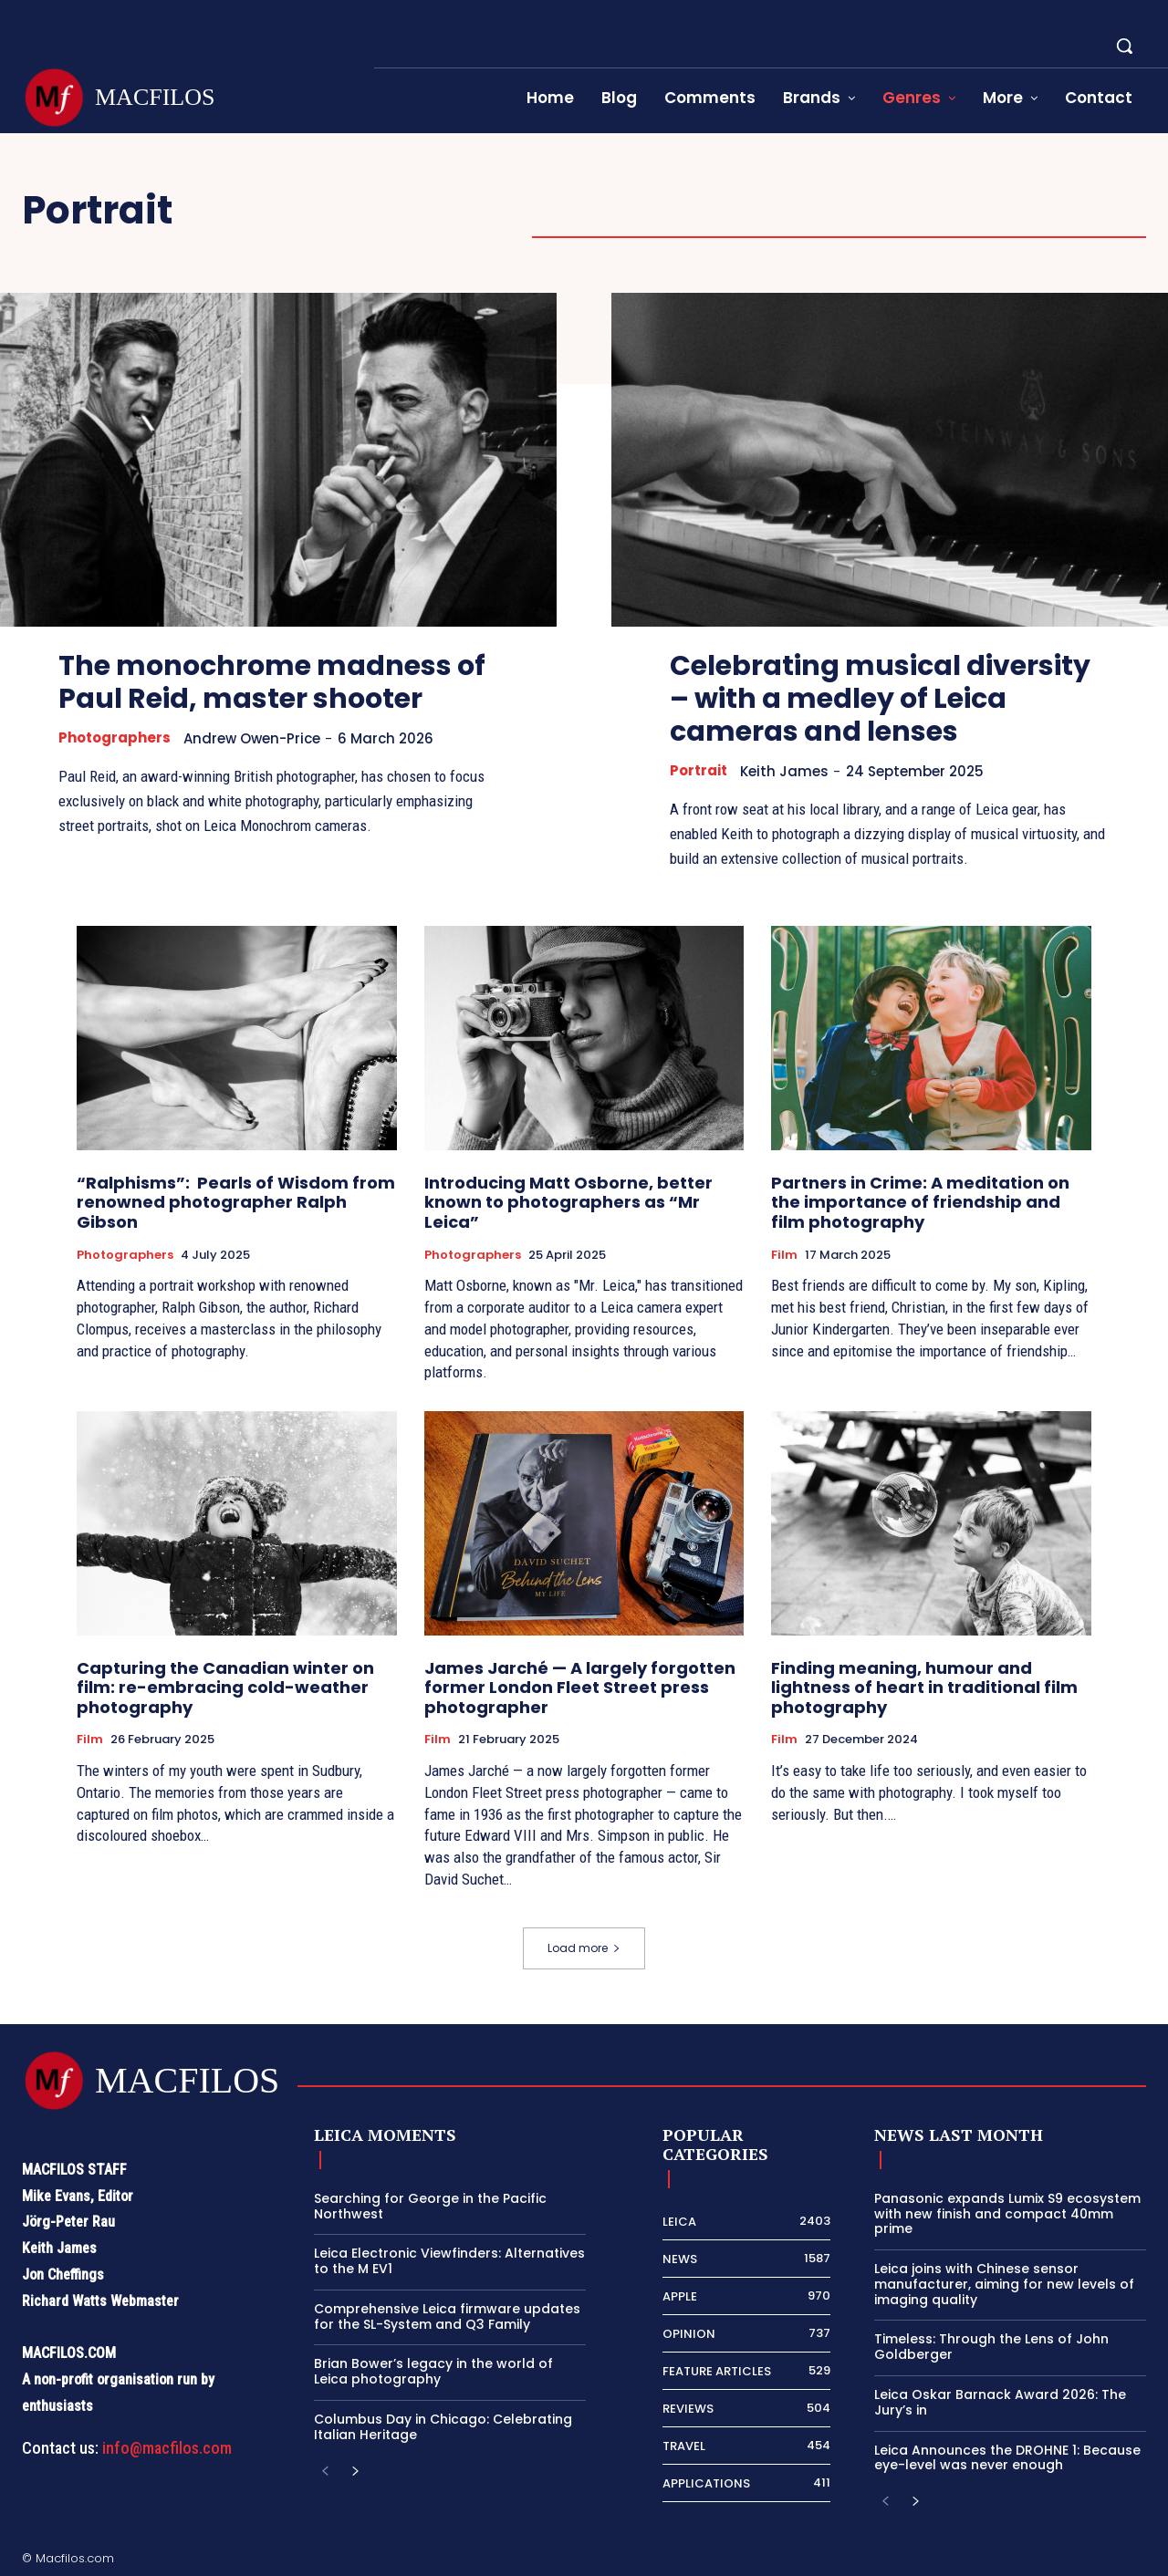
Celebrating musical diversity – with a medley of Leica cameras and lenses (880, 699)
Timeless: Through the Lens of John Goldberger (991, 2346)
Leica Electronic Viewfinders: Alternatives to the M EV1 (449, 2261)
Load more (584, 1948)
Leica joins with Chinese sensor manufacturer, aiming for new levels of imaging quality (1004, 2284)
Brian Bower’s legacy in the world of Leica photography (433, 2371)
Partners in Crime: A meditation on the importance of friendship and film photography (920, 1202)
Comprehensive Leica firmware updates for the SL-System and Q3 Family (447, 2316)
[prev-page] (325, 2472)
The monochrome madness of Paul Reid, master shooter (271, 682)
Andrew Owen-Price (251, 738)
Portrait (698, 771)
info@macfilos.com (167, 2447)
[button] (1124, 46)
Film (784, 1255)
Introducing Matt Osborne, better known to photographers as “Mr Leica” (568, 1202)
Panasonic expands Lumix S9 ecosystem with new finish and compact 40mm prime (1007, 2213)
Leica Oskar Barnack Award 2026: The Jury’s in (1000, 2402)
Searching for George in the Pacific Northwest (430, 2206)
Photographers (114, 738)
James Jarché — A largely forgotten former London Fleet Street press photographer (579, 1688)
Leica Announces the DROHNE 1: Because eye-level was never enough (1007, 2458)
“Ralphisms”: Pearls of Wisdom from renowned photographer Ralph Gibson (236, 1202)
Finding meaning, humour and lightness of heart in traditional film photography (924, 1688)
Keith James (784, 771)
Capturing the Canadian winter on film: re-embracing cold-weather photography (225, 1688)
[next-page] (354, 2472)
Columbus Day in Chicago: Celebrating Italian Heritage (443, 2427)
